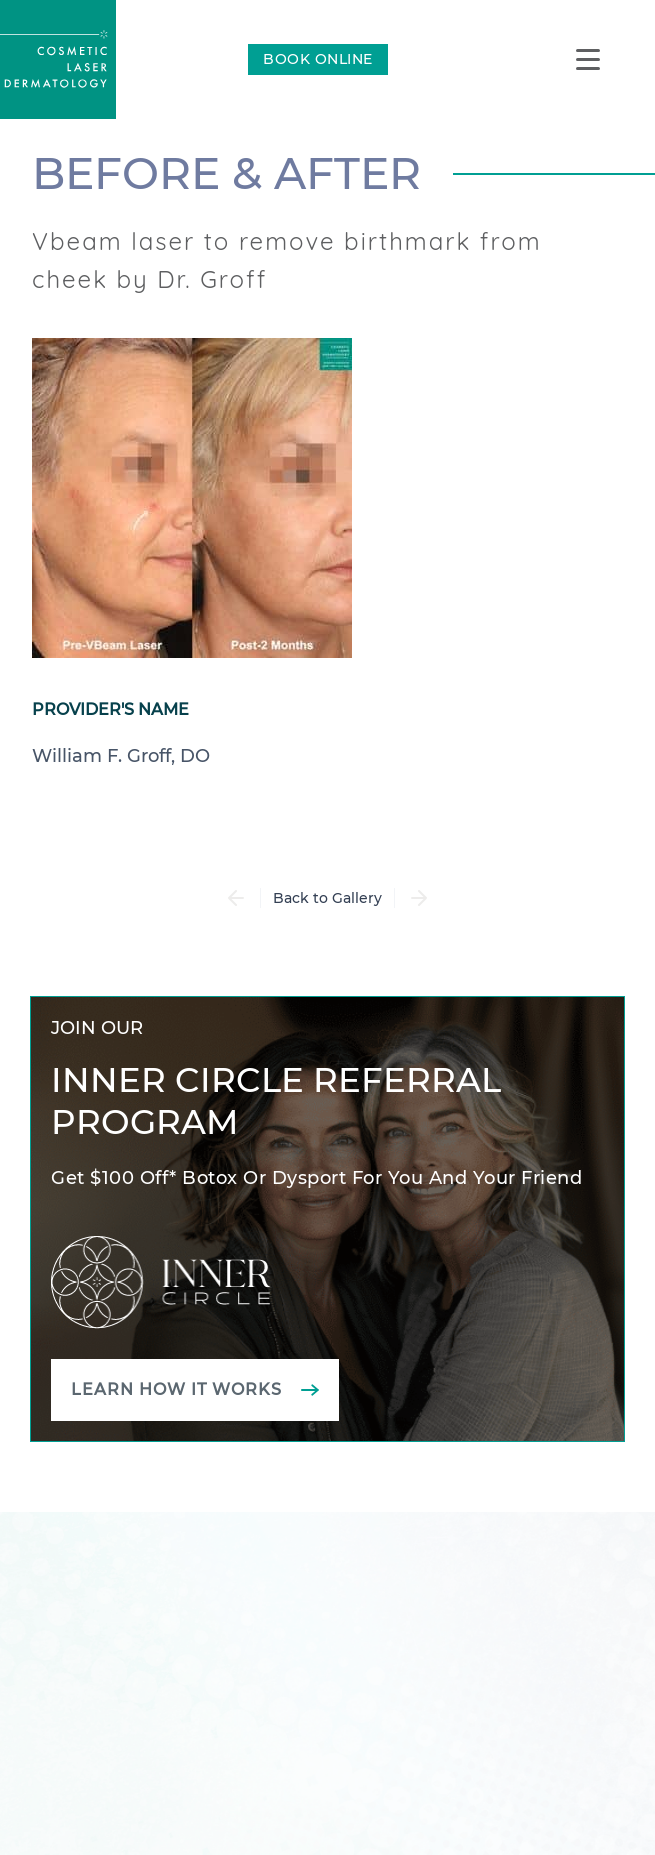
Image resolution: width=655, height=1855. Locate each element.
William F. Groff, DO (121, 756)
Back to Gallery (327, 898)
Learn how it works (176, 1389)
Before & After (226, 173)
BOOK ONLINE (318, 59)
